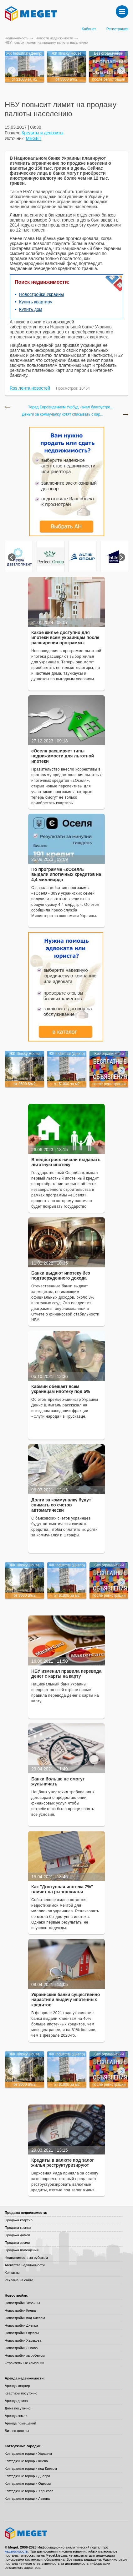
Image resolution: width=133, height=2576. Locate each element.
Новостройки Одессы (22, 2333)
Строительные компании (24, 2363)
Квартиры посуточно (21, 2393)
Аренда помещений (20, 2423)
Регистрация (117, 29)
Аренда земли (16, 2416)
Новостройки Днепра (21, 2325)
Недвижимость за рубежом (26, 2257)
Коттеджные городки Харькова (29, 2491)
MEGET (34, 138)
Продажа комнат (18, 2227)
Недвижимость (16, 38)
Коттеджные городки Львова (27, 2498)
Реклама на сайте (19, 2280)
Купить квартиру (35, 301)
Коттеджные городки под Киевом (31, 2468)
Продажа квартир (19, 2220)
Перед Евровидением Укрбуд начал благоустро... (70, 407)
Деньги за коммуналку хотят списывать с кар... (62, 414)
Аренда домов (16, 2401)
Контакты (12, 2272)
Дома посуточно (17, 2408)
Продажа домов (17, 2235)
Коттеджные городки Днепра (27, 2476)
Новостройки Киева (20, 2310)
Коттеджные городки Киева (26, 2461)
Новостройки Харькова (23, 2340)
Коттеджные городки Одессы (28, 2483)
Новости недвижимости (54, 38)
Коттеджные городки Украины (28, 2453)
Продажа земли (17, 2242)
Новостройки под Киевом (25, 2318)
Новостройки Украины (41, 294)
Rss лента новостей (30, 388)
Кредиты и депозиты (42, 132)
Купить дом (30, 309)
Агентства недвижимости (25, 2265)
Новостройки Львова (21, 2348)
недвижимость (16, 2551)
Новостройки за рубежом (25, 2355)
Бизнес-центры (17, 2431)
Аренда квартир (17, 2386)
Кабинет (89, 29)
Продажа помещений (21, 2250)
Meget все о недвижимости (66, 2533)
